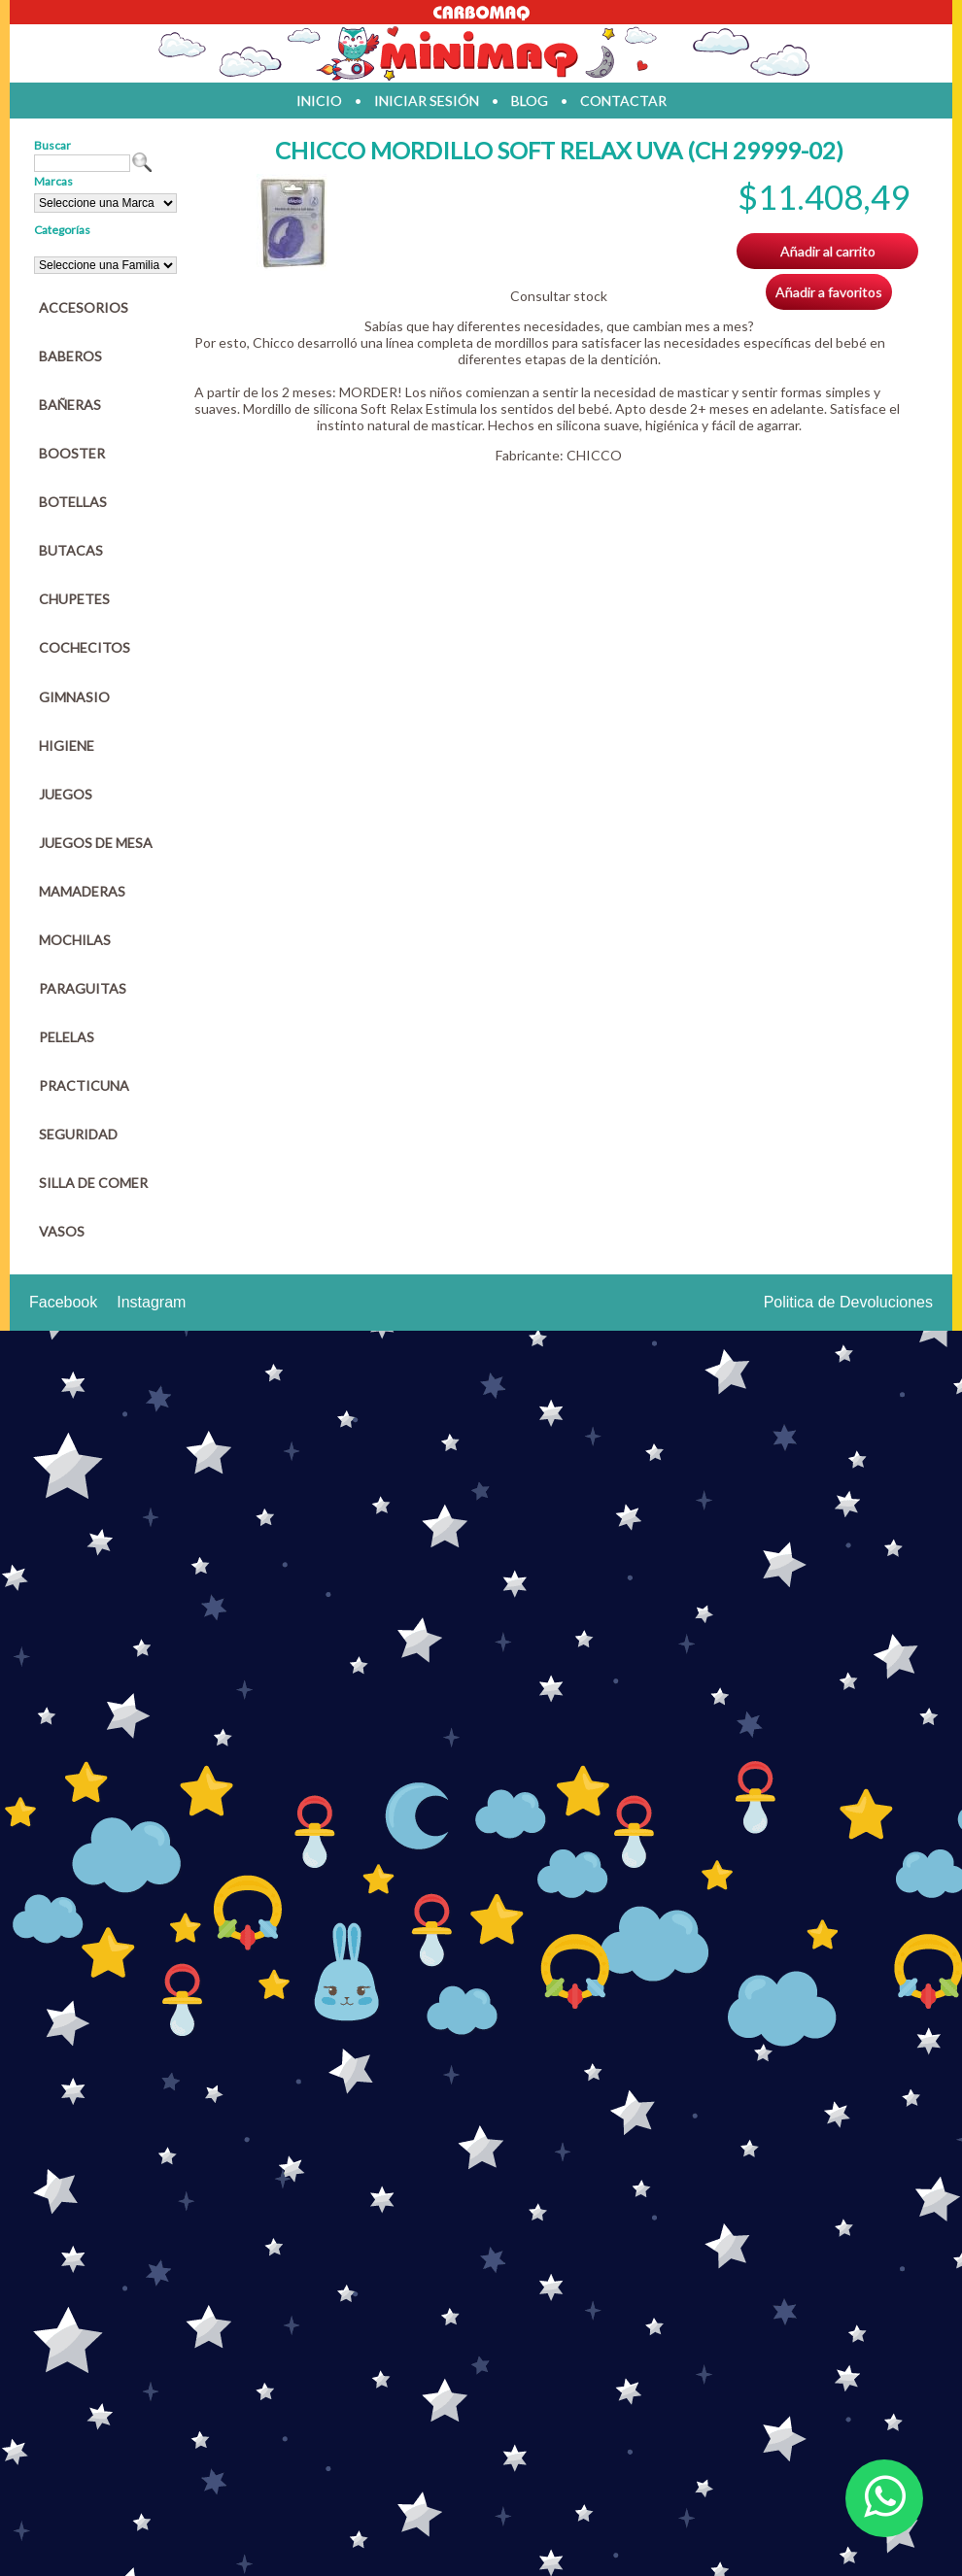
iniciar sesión (426, 100)
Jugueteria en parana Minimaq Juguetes (481, 53)
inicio (319, 100)
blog (529, 100)
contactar (623, 100)
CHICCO (594, 455)
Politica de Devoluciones (848, 1302)
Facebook (63, 1302)
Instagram (151, 1302)
